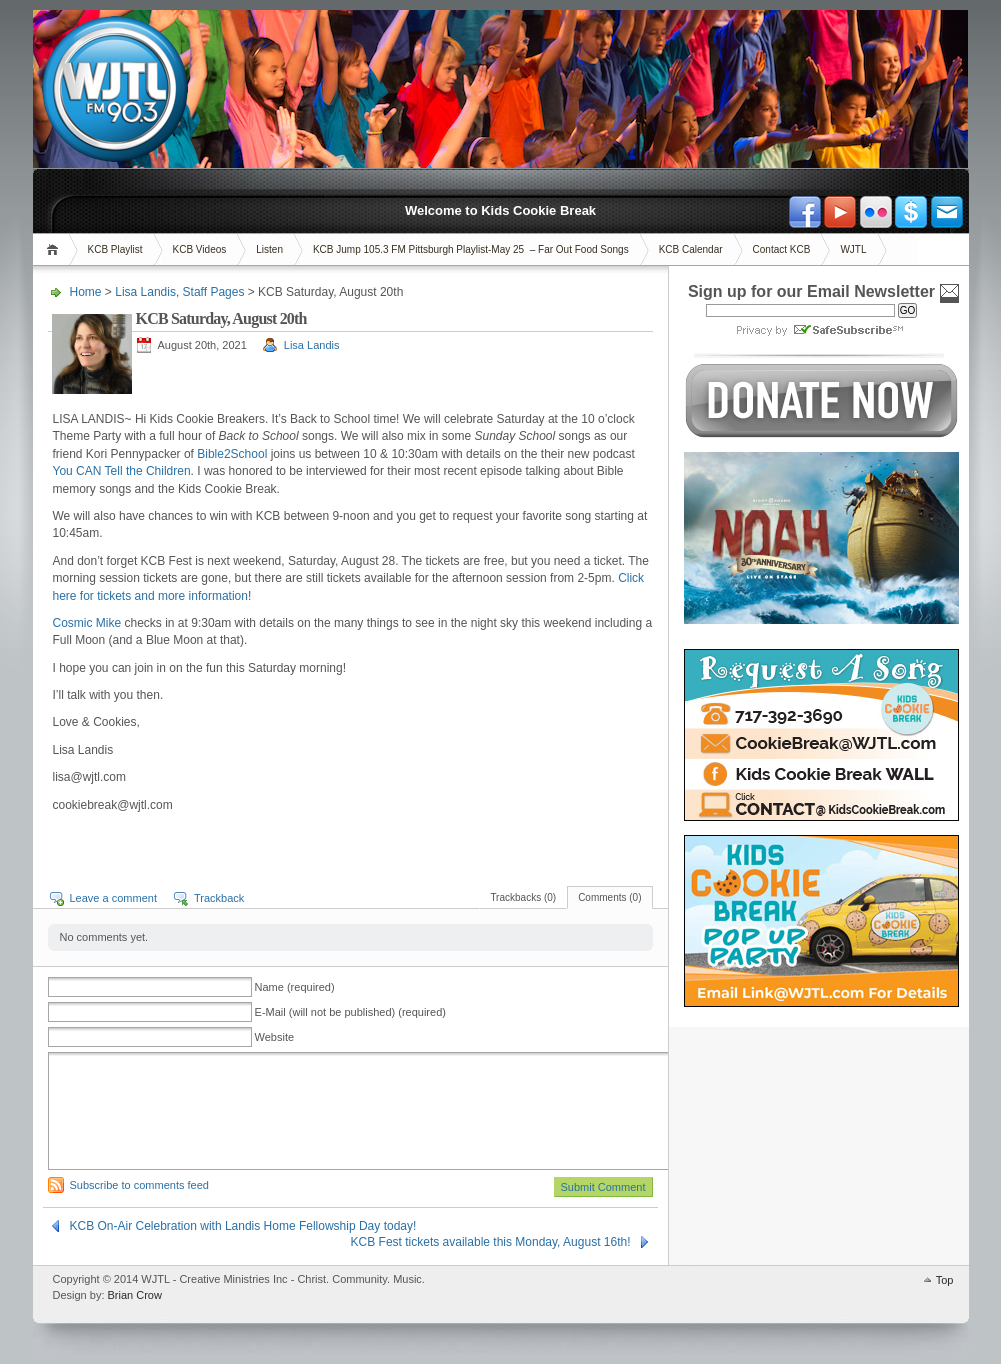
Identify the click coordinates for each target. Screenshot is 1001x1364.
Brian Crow (135, 1295)
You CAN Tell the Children (122, 471)
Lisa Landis (145, 292)
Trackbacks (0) (523, 897)
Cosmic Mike (87, 623)
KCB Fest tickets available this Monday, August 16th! (491, 1242)
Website (275, 1037)
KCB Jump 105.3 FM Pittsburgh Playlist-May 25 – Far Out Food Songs (471, 249)
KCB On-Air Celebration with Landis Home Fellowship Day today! (243, 1226)
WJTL (853, 249)
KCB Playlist (115, 249)
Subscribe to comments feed (139, 1185)
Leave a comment (113, 898)
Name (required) (295, 987)
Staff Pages (214, 292)
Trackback (219, 898)
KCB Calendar (691, 249)
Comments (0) (609, 897)
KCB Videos (200, 249)
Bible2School (233, 454)
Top (945, 1280)
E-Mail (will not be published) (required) (350, 1012)
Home (55, 249)
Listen (269, 249)
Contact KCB (782, 249)
